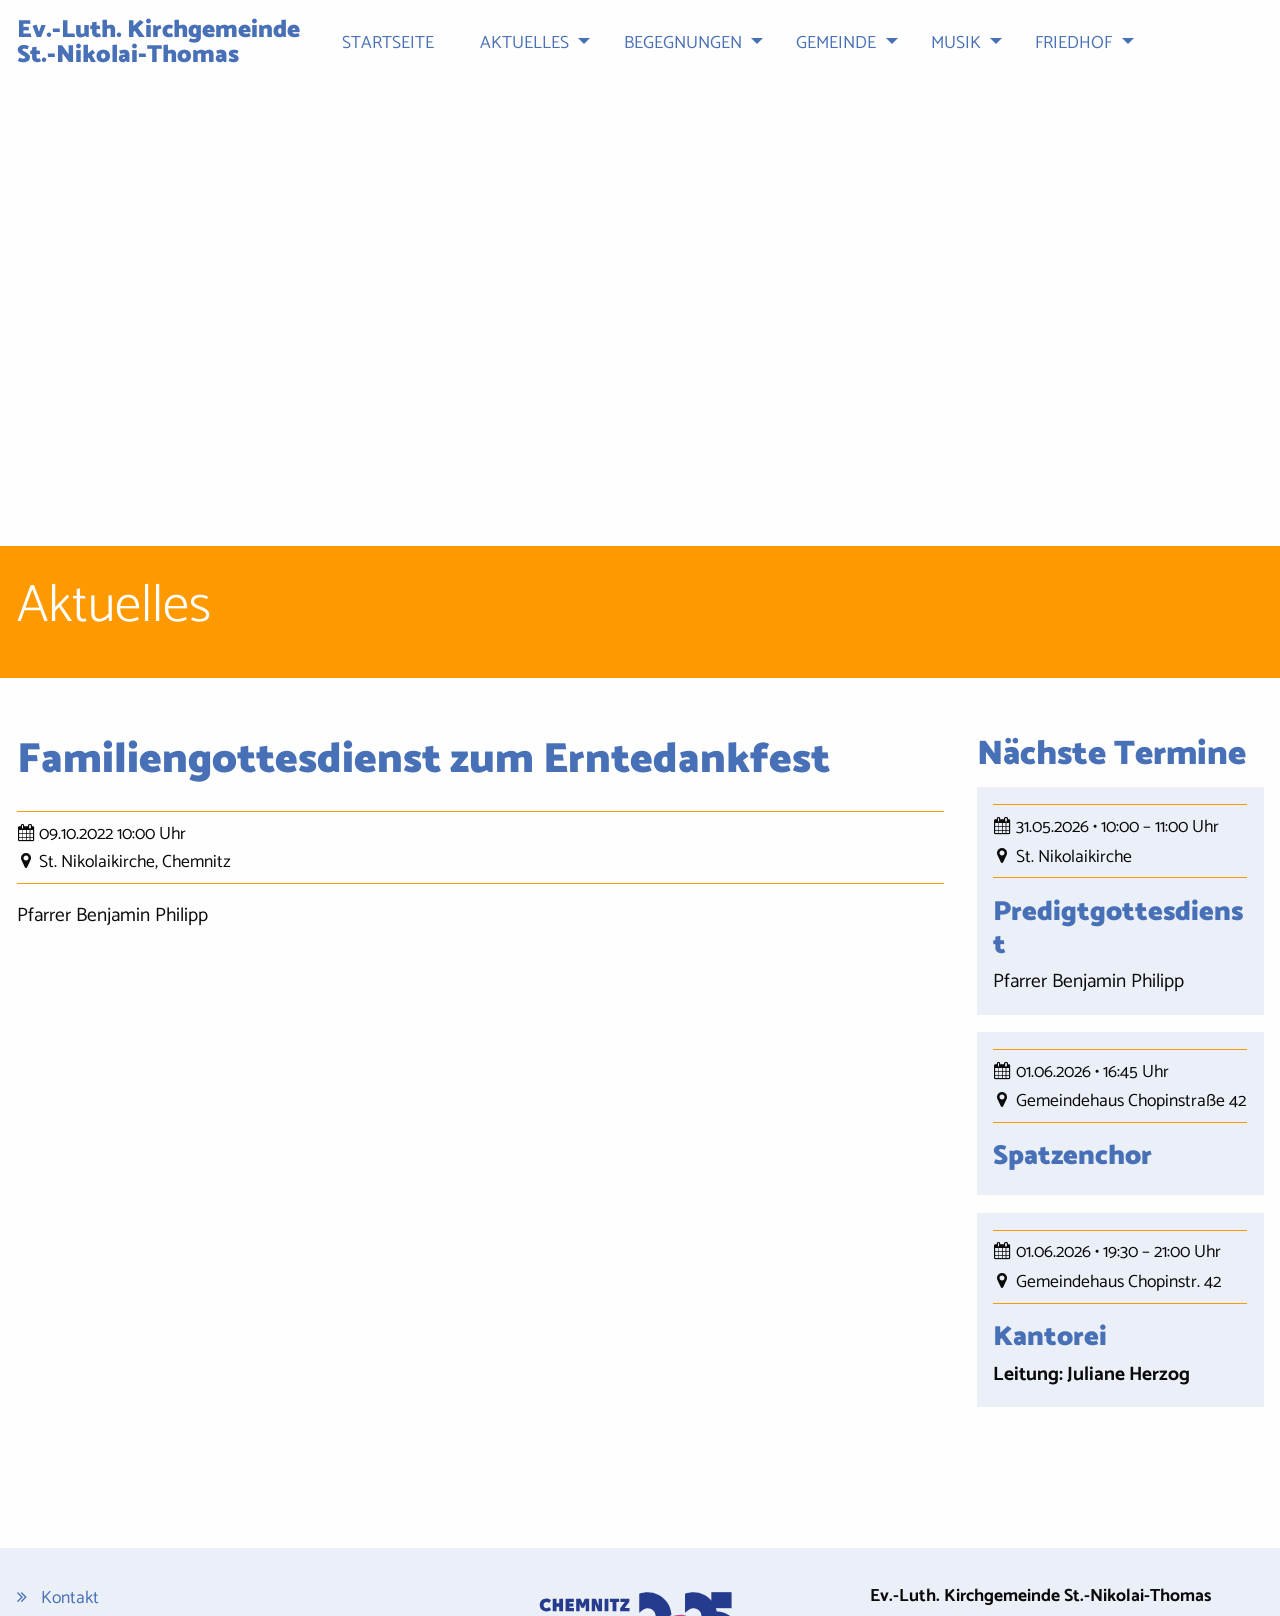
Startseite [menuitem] (388, 44)
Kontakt (70, 1394)
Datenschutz (87, 1424)
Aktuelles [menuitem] (524, 44)
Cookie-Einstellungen (117, 1531)
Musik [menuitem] (956, 44)
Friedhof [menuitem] (1073, 44)
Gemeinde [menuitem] (836, 44)
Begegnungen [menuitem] (683, 44)
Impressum (81, 1454)
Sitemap (71, 1484)
